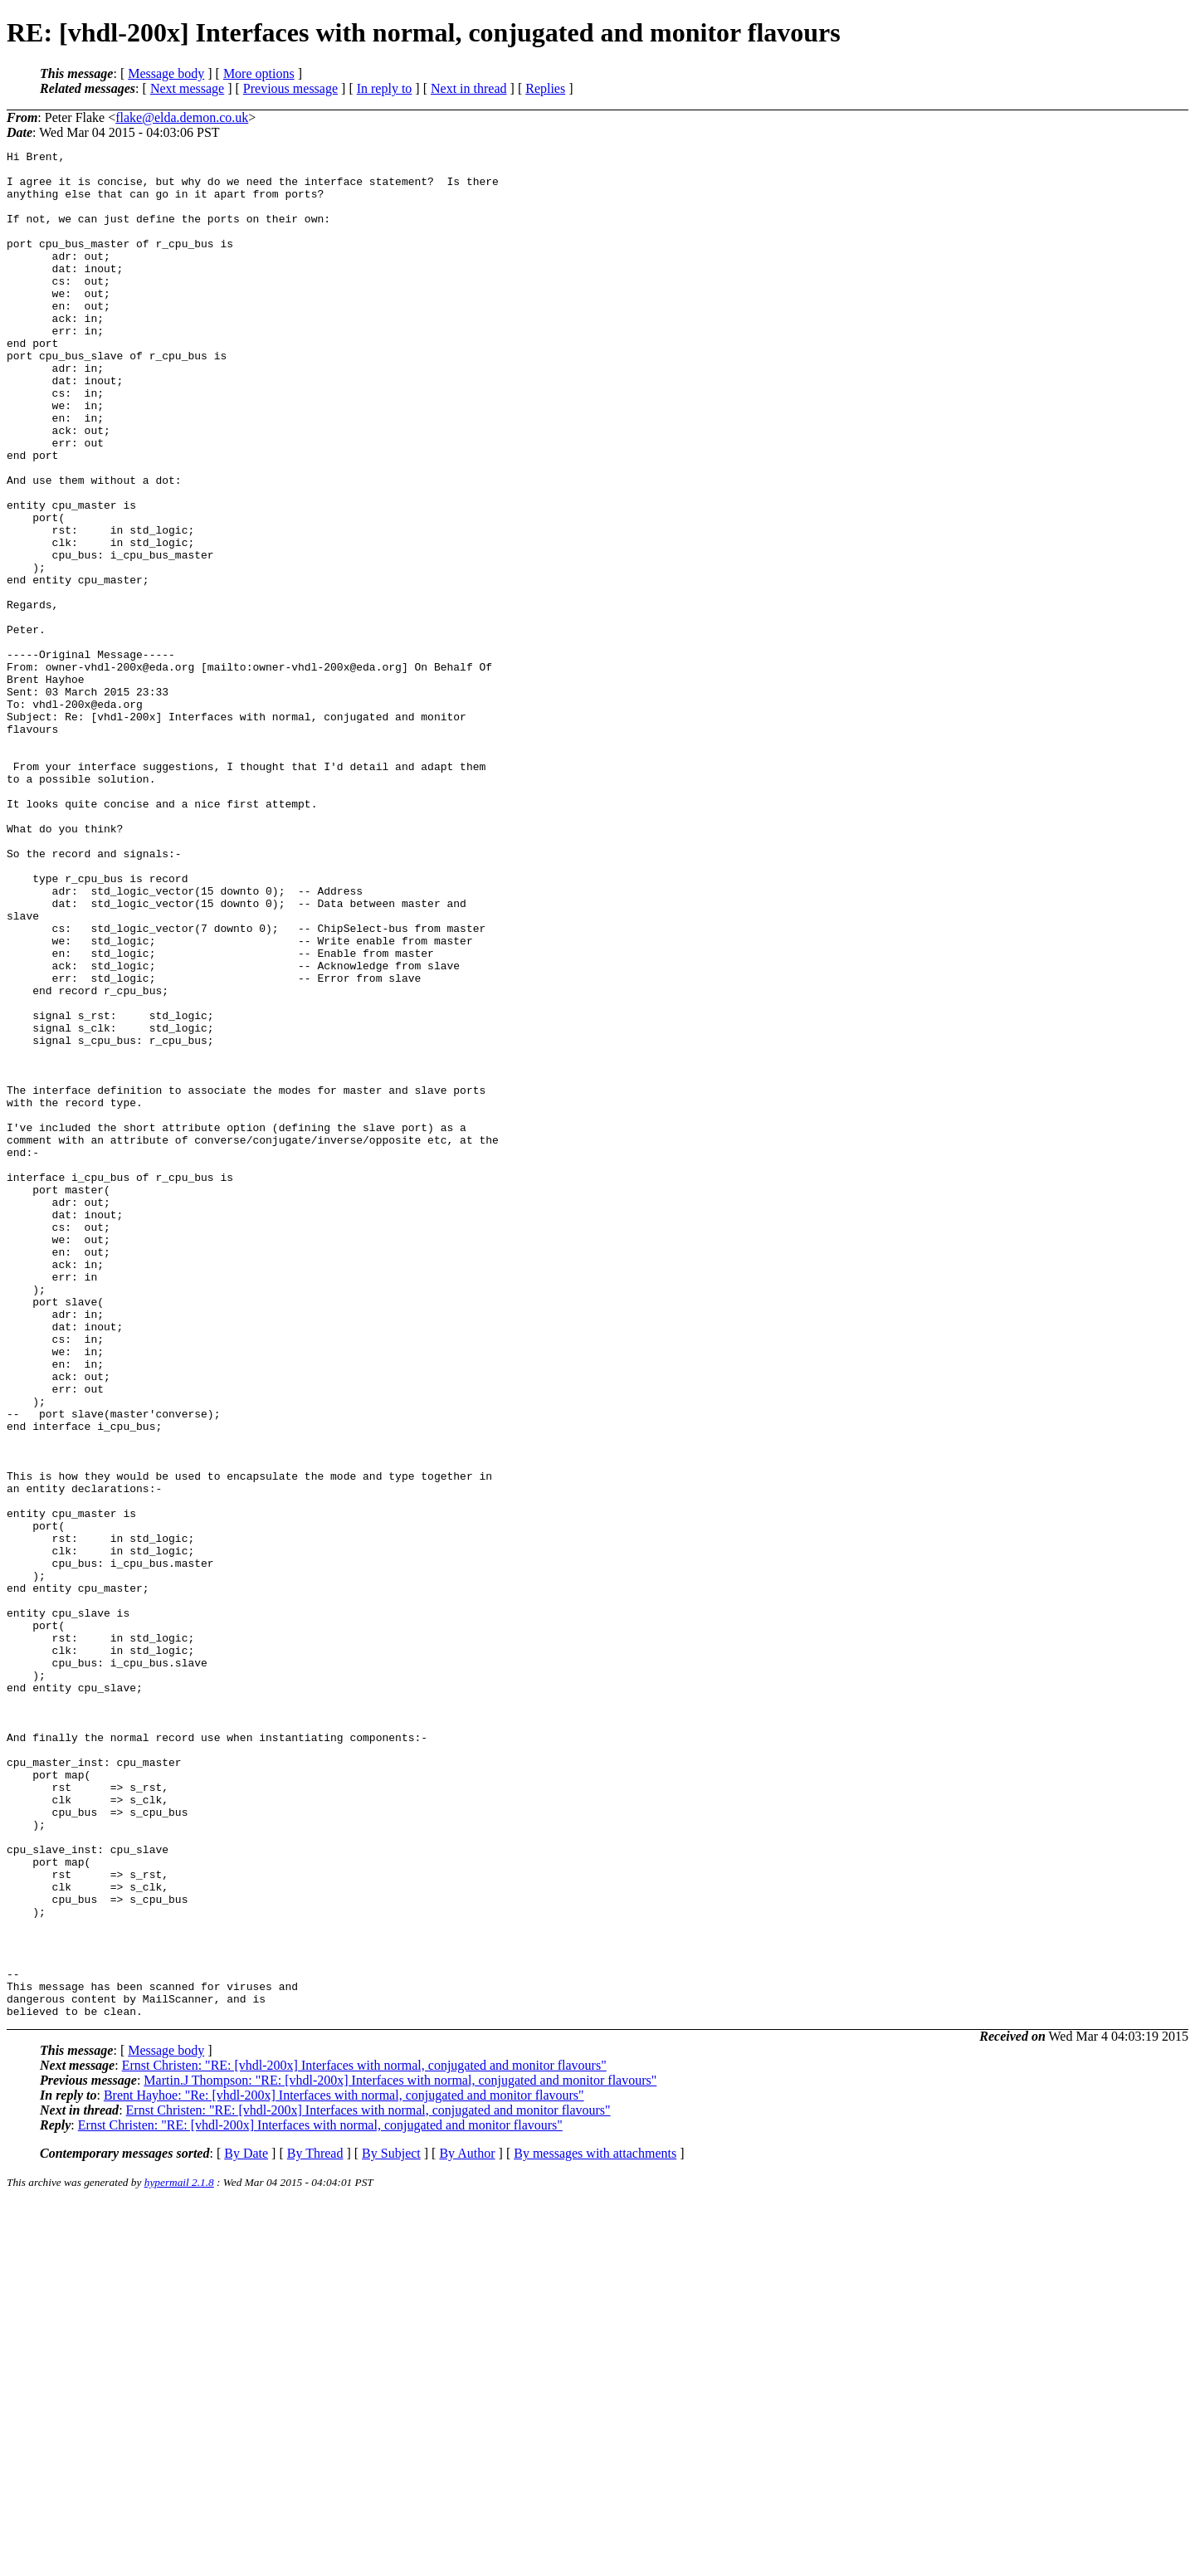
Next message (187, 88)
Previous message (290, 88)
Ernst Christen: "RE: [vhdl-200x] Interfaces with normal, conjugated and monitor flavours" (364, 2439)
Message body (166, 73)
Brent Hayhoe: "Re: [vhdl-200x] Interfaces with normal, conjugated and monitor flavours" (344, 2468)
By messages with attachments (595, 2527)
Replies (545, 88)
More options (259, 73)
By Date (246, 2527)
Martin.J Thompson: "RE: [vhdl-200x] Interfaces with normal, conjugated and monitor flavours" (400, 2454)
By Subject (391, 2527)
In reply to (384, 88)
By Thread (315, 2527)
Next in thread (469, 88)
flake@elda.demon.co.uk (181, 117)
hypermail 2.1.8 (179, 2555)
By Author (467, 2527)
